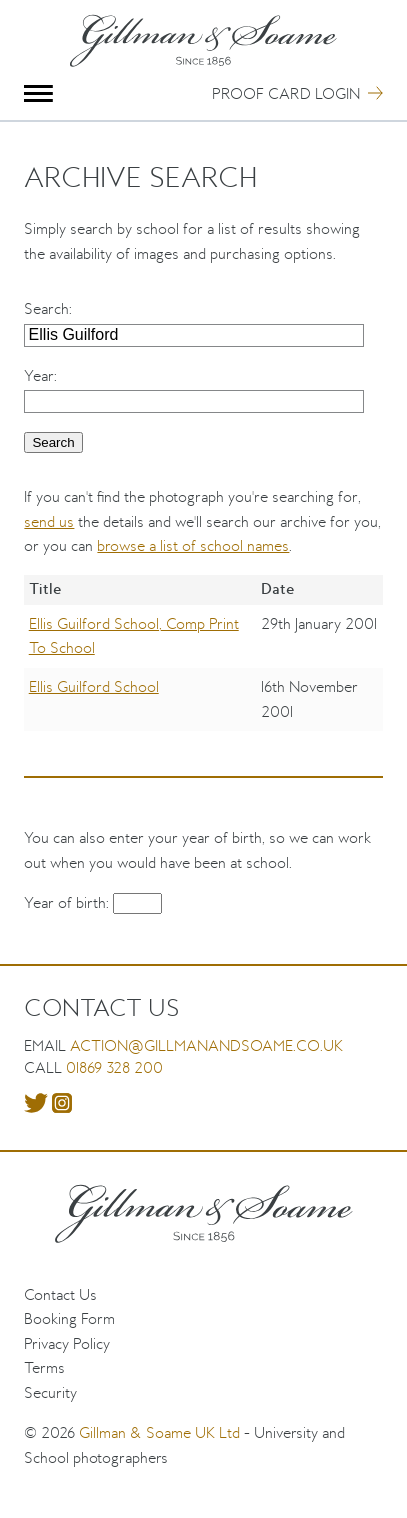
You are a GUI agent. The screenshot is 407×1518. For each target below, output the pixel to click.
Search (46, 308)
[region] (203, 668)
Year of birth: (68, 902)
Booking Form (69, 1318)
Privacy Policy (67, 1343)
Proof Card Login (286, 93)
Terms (44, 1367)
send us (49, 521)
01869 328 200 (114, 1067)
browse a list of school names (193, 545)
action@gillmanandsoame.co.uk (206, 1045)
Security (50, 1392)
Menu (38, 93)
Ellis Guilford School (94, 686)
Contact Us (60, 1294)
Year (39, 375)
